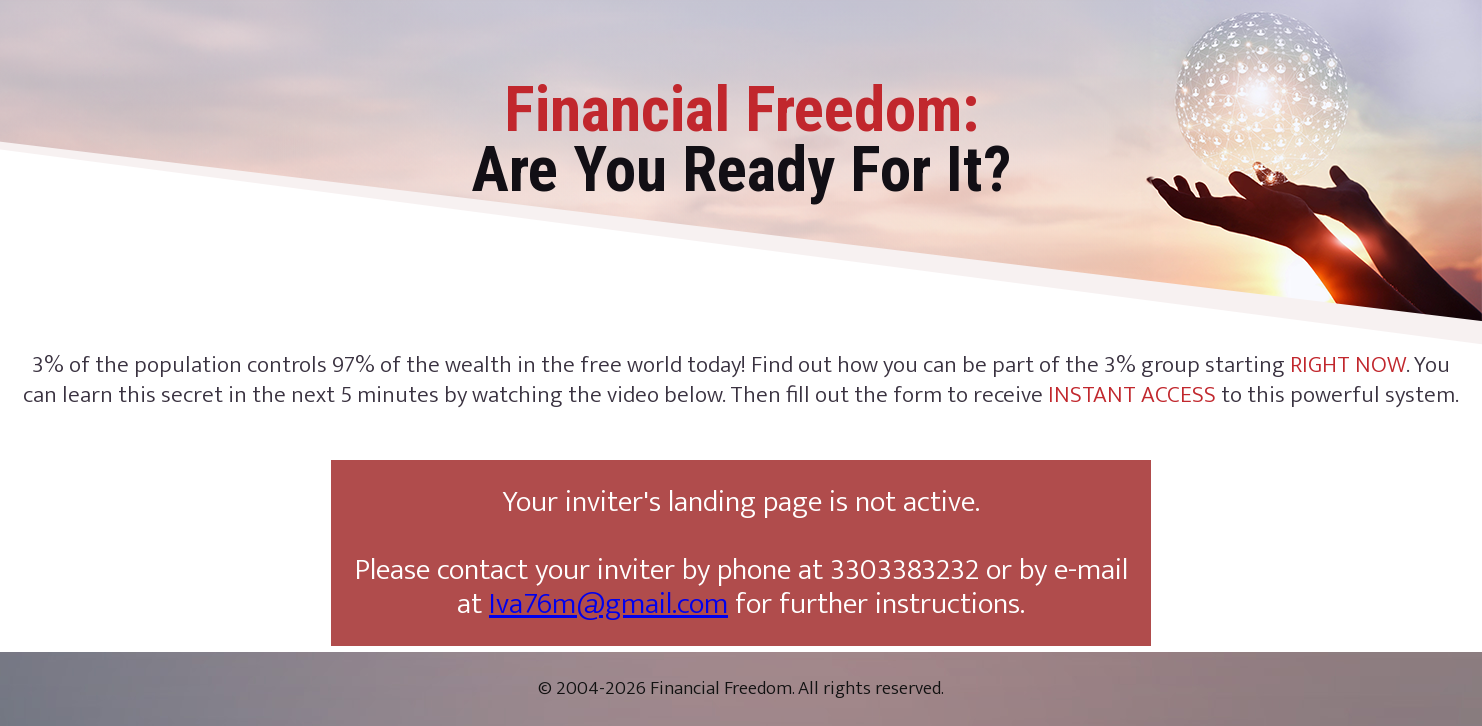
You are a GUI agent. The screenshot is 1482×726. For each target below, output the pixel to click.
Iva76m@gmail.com (608, 604)
